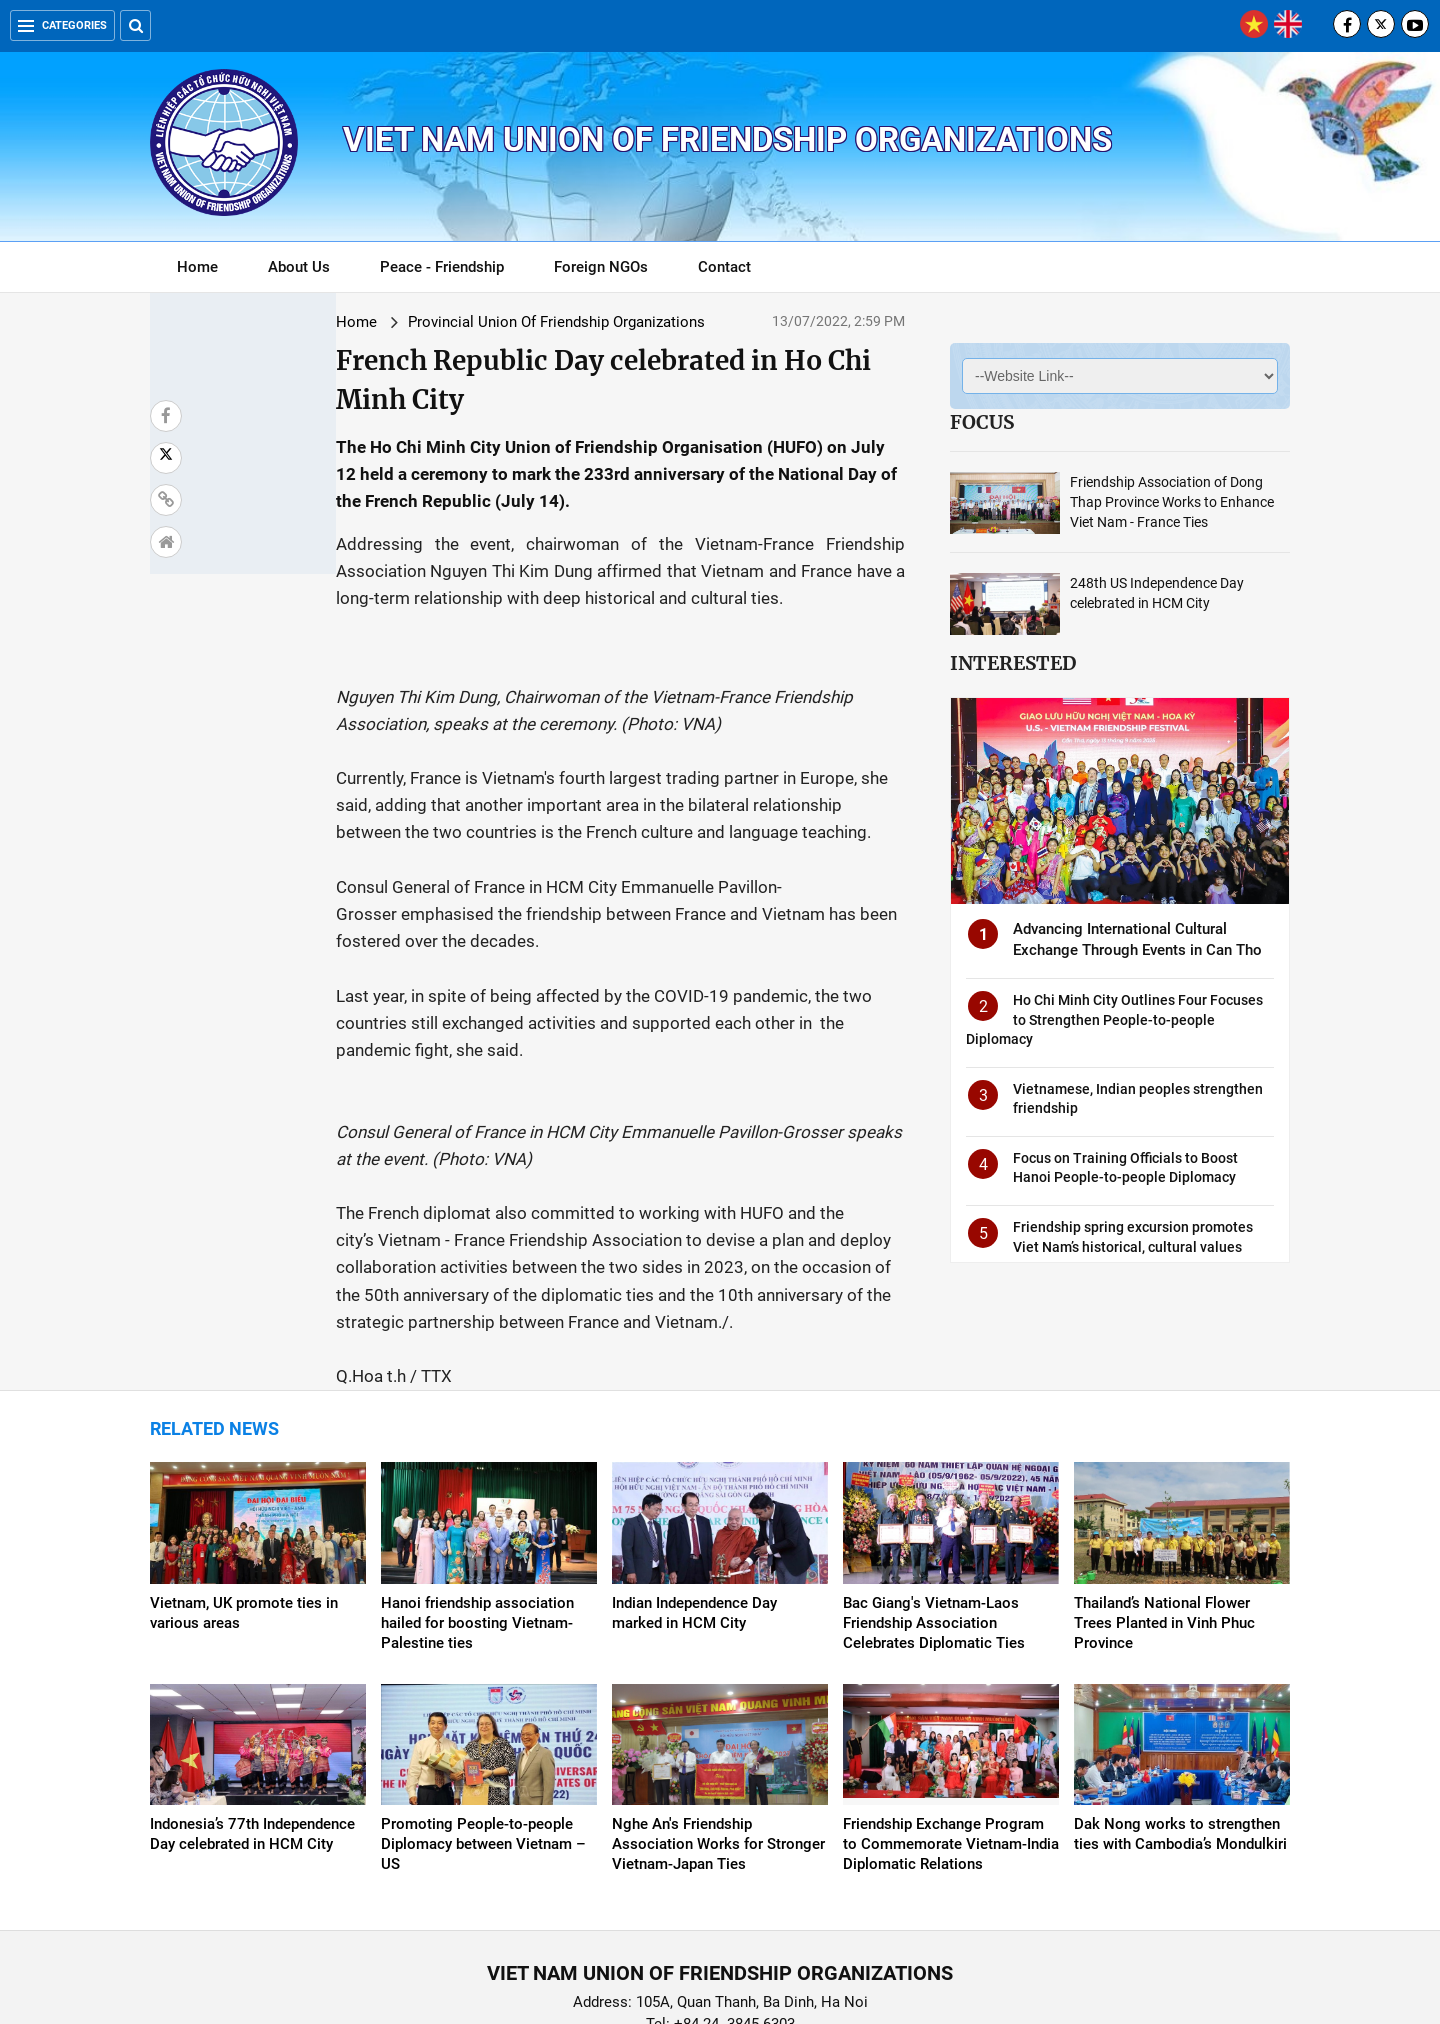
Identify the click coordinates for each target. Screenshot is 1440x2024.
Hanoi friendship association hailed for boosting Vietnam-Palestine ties (477, 1516)
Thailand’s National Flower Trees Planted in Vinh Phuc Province (1164, 1516)
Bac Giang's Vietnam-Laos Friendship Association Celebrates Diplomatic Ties (934, 1516)
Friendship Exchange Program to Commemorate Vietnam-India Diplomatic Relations (951, 1737)
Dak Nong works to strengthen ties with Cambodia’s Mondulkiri (1180, 1727)
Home (197, 267)
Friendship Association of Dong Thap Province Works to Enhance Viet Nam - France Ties (1172, 502)
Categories (62, 25)
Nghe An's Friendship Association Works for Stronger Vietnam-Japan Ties (718, 1737)
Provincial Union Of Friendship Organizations (415, 322)
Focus (982, 422)
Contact (724, 267)
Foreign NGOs (601, 267)
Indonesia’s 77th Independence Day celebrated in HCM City (252, 1727)
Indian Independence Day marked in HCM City (694, 1506)
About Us (299, 267)
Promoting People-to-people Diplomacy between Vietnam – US (483, 1737)
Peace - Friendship (442, 267)
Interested (1013, 663)
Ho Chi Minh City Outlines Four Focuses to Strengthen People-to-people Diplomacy (1114, 1019)
